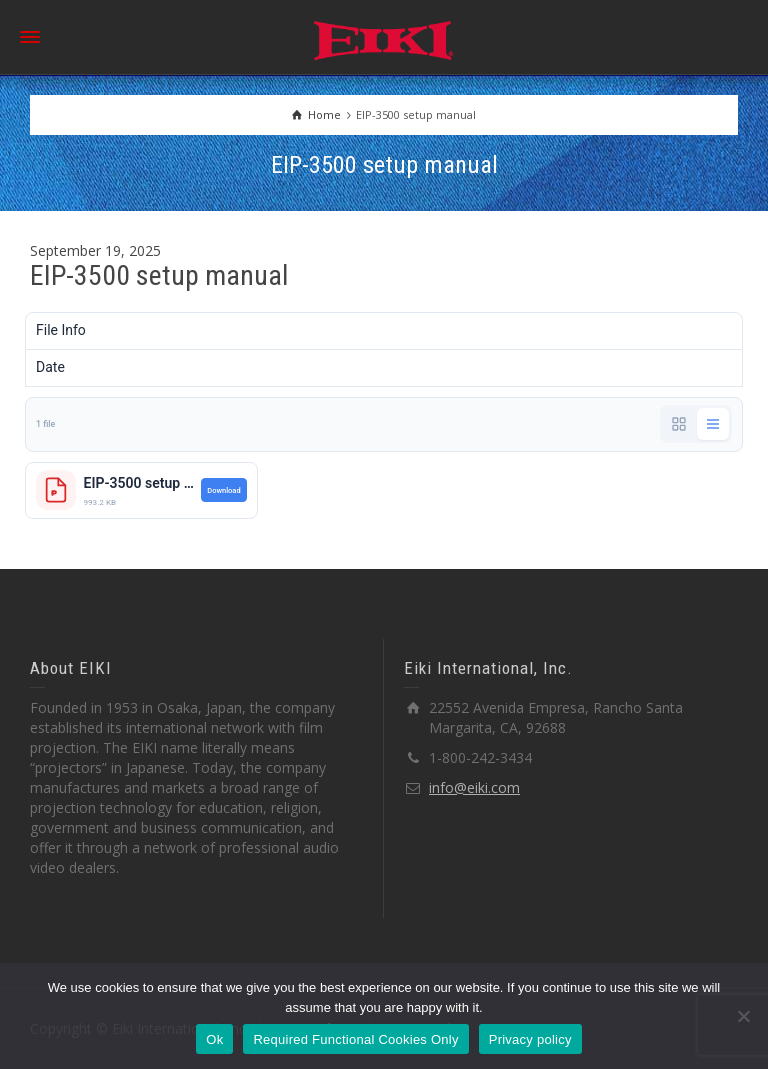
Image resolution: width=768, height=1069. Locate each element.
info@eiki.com (474, 787)
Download (223, 490)
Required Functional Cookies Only (355, 1039)
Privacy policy (530, 1039)
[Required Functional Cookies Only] (743, 1016)
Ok (214, 1039)
